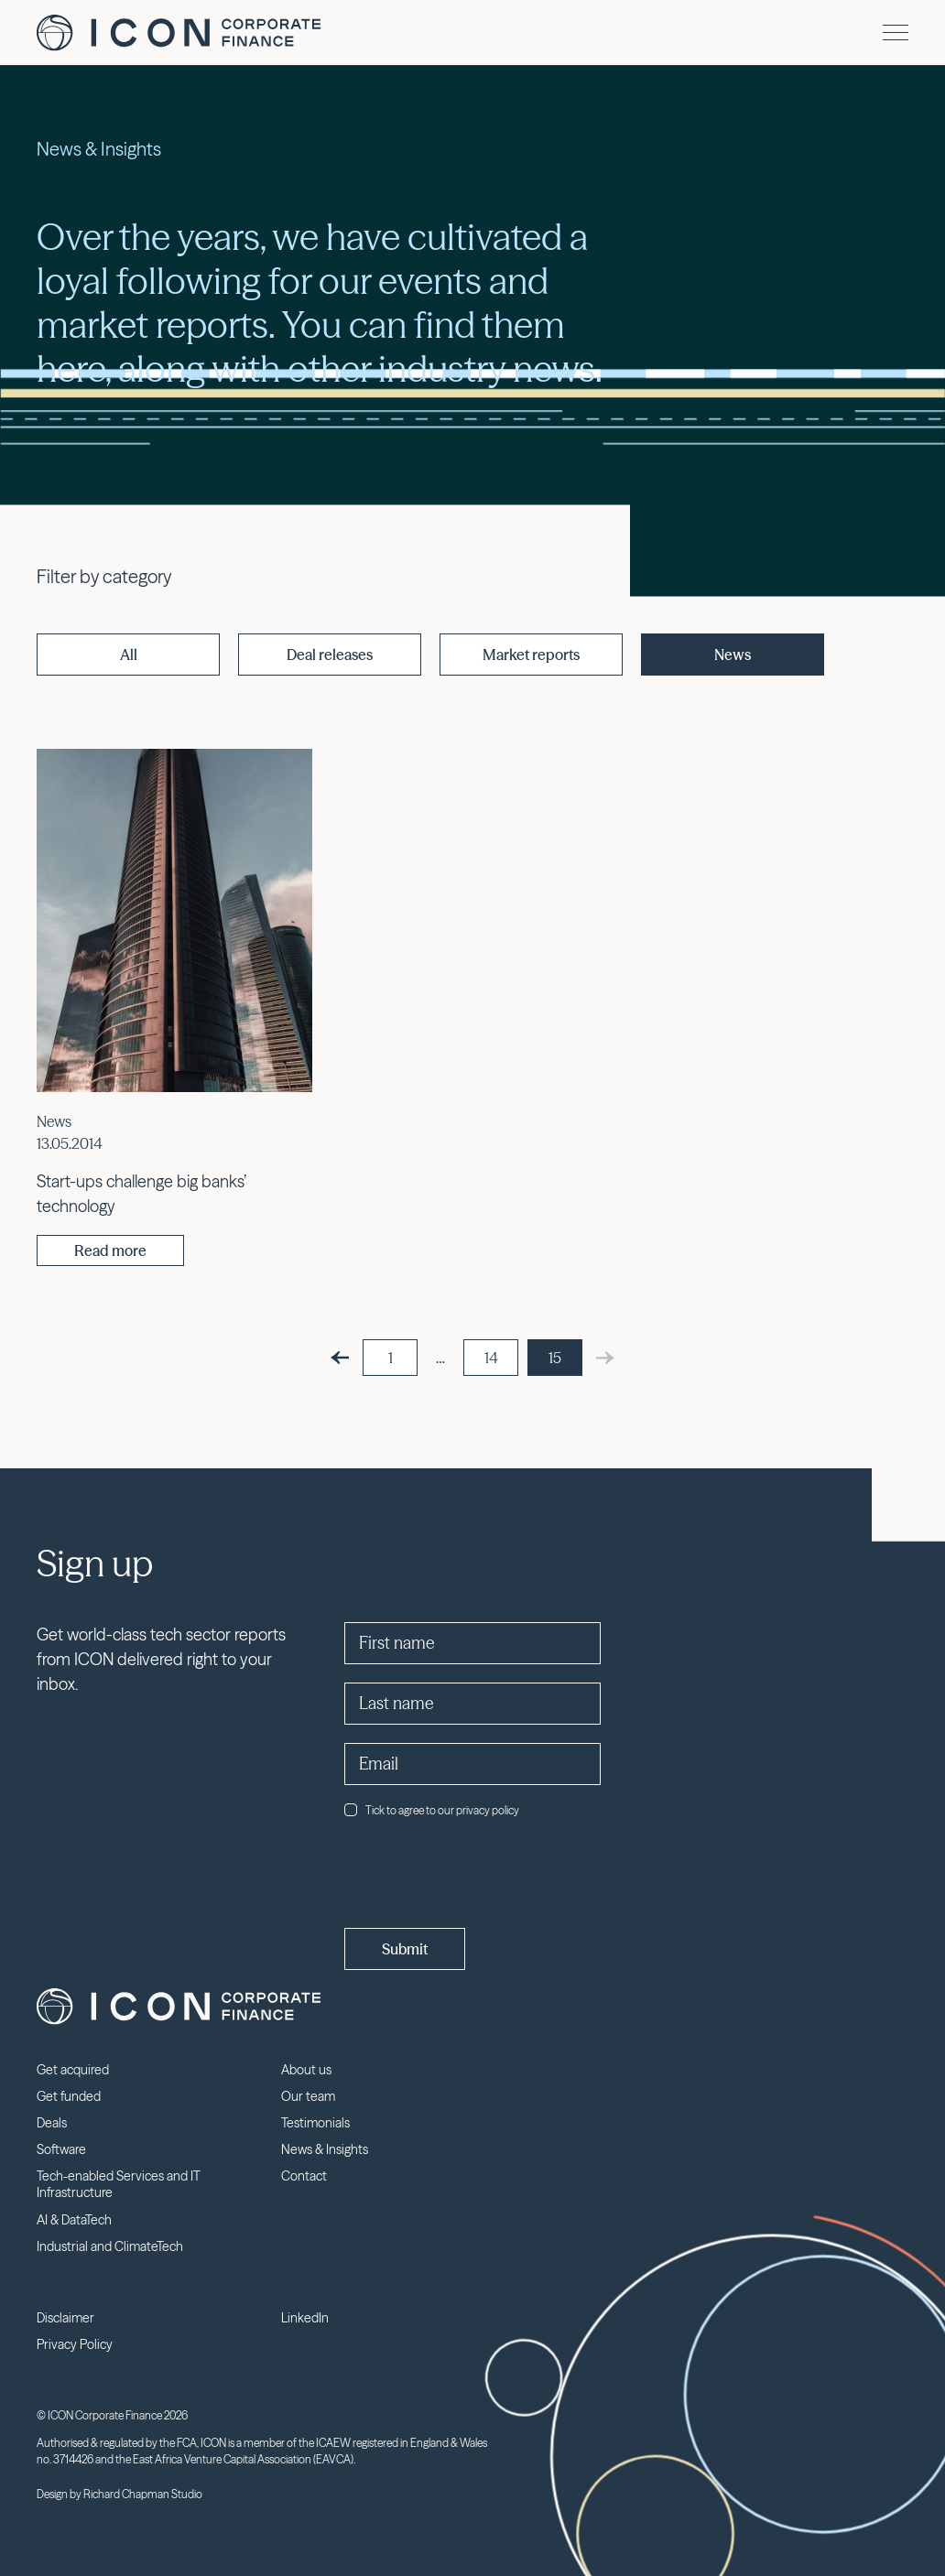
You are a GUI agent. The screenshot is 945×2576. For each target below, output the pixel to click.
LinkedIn (305, 2318)
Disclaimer (65, 2318)
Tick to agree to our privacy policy (431, 1810)
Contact (304, 2176)
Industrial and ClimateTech (110, 2246)
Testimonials (315, 2123)
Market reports (531, 654)
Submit (405, 1949)
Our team (308, 2096)
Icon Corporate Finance (178, 33)
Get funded (69, 2096)
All (128, 654)
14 (491, 1357)
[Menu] (895, 32)
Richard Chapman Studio (142, 2494)
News (732, 654)
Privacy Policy (75, 2344)
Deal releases (330, 654)
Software (61, 2149)
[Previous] (340, 1357)
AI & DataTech (74, 2220)
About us (306, 2070)
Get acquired (73, 2070)
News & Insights (324, 2149)
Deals (52, 2123)
